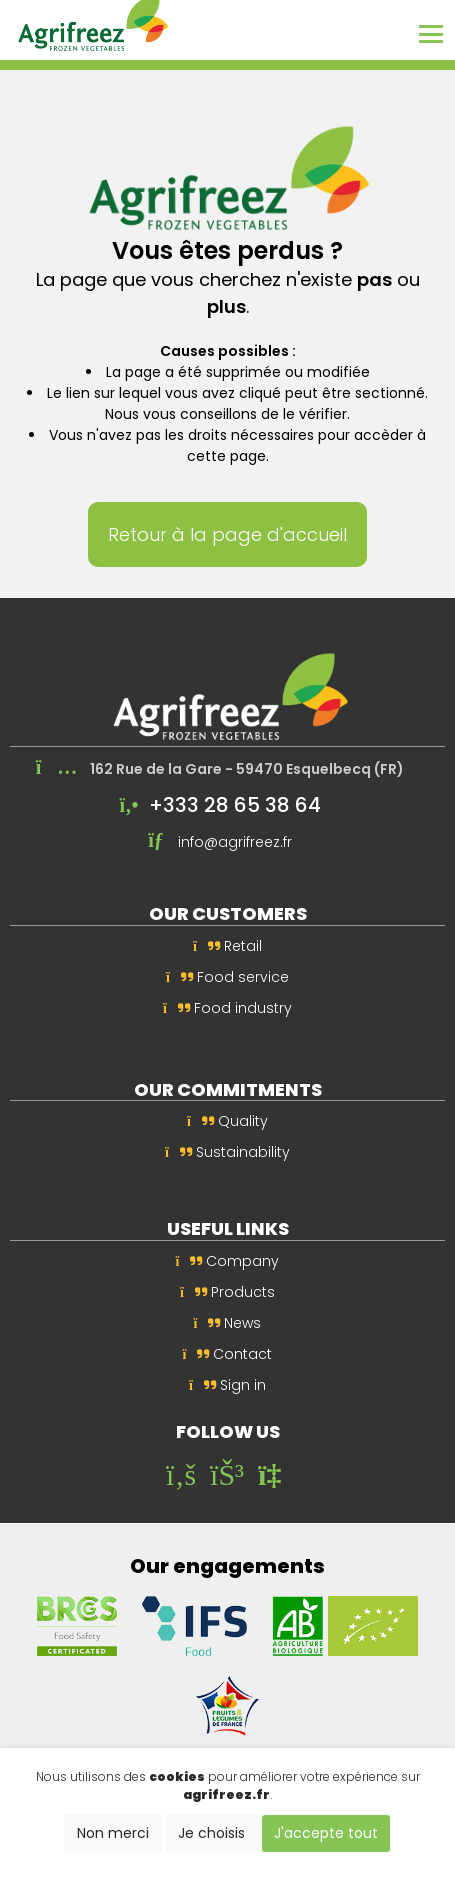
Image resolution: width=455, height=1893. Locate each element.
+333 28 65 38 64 (235, 805)
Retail (227, 946)
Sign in (227, 1385)
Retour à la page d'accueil (227, 534)
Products (227, 1292)
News (228, 1323)
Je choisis (211, 1833)
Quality (227, 1121)
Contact (228, 1354)
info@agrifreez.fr (235, 842)
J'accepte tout (326, 1833)
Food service (227, 977)
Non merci (113, 1833)
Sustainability (227, 1152)
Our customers (228, 913)
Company (228, 1261)
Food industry (227, 1008)
